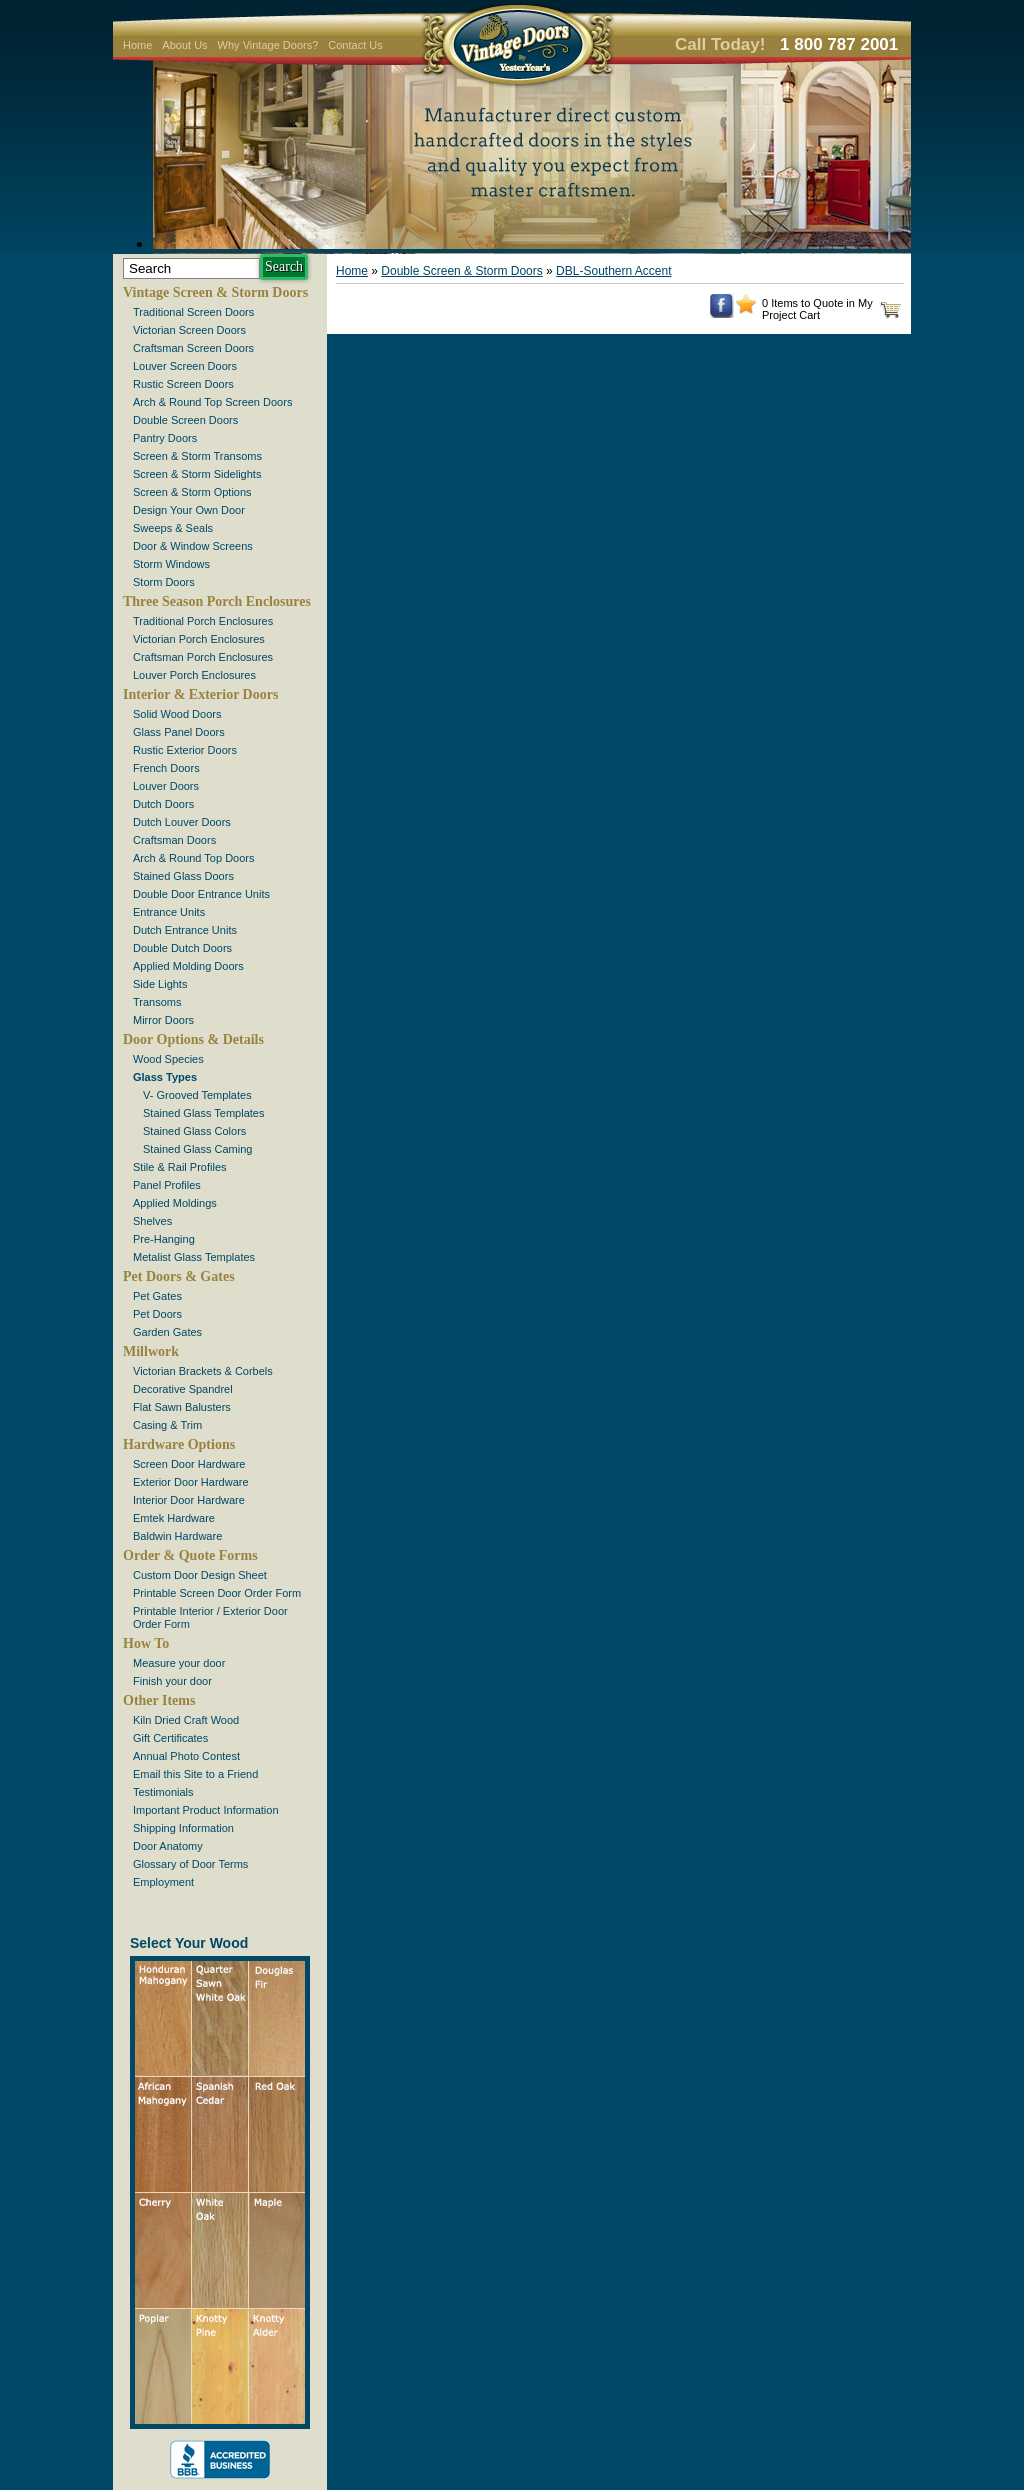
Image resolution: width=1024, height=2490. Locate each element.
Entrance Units (169, 912)
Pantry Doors (165, 438)
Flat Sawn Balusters (182, 1407)
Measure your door (179, 1663)
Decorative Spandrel (183, 1389)
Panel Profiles (167, 1185)
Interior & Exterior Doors (200, 694)
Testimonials (163, 1792)
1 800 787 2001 (839, 44)
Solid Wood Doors (177, 714)
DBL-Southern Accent (613, 271)
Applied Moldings (175, 1203)
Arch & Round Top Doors (193, 858)
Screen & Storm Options (192, 492)
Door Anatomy (168, 1846)
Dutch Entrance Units (185, 930)
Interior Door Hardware (189, 1500)
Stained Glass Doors (183, 876)
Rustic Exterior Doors (185, 750)
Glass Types (165, 1077)
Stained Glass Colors (194, 1131)
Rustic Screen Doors (183, 384)
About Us (184, 45)
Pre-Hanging (164, 1239)
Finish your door (172, 1681)
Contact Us (355, 45)
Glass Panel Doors (179, 732)
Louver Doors (166, 786)
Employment (163, 1882)
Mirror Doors (163, 1020)
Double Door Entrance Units (201, 894)
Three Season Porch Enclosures (217, 601)
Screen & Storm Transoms (197, 456)
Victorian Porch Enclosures (199, 639)
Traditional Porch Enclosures (203, 621)
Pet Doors (157, 1314)
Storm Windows (171, 564)
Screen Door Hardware (189, 1464)
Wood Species (168, 1059)
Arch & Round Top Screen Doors (212, 402)
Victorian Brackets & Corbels (203, 1371)
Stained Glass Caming (197, 1149)
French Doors (166, 768)
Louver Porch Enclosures (194, 675)
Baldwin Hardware (177, 1536)
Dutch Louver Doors (182, 822)
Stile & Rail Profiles (180, 1167)
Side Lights (160, 984)
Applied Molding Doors (188, 966)
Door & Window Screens (193, 546)
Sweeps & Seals (173, 528)
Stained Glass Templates (203, 1113)
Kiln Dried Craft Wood (186, 1720)
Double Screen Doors (185, 420)
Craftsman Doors (174, 840)
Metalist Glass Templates (194, 1257)
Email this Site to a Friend (195, 1774)
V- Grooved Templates (197, 1095)
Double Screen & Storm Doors (461, 271)
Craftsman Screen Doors (193, 348)
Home (137, 45)
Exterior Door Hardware (191, 1482)
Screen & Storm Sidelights (197, 474)
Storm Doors (164, 582)
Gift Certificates (170, 1738)
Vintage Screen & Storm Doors (215, 292)
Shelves (152, 1221)
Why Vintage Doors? (268, 45)
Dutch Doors (163, 804)
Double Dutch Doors (182, 948)
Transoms (157, 1002)
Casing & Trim (167, 1425)
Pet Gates (157, 1296)
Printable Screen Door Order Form (217, 1593)
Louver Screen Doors (185, 366)
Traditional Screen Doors (193, 312)
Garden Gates (167, 1332)
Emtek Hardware (174, 1518)
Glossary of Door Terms (190, 1864)
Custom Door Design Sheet (200, 1575)
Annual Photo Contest (186, 1756)
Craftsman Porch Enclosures (203, 657)
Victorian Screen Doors (189, 330)
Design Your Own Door (189, 510)
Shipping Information (183, 1828)
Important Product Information (206, 1810)
